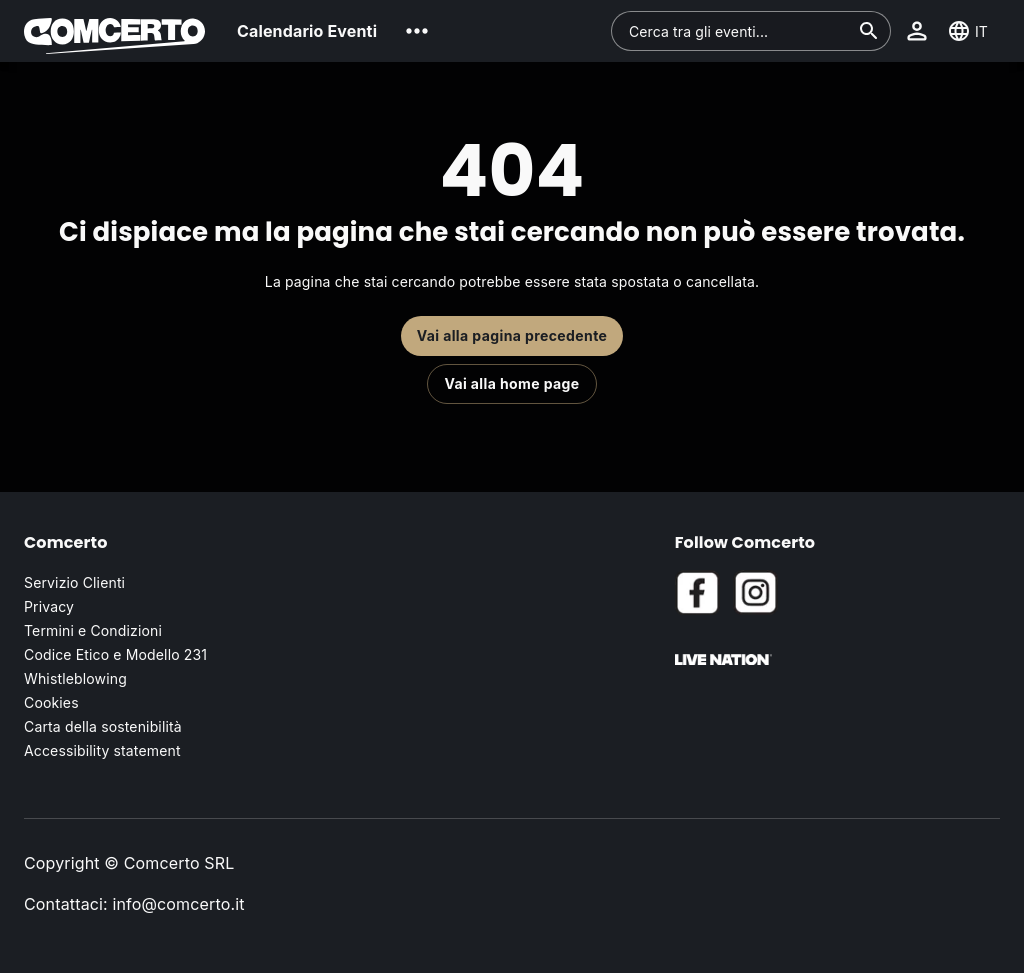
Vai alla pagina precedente (512, 335)
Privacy (49, 606)
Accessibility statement (102, 750)
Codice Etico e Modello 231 (115, 654)
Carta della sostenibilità (103, 726)
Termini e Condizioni (93, 630)
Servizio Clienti (74, 582)
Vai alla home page (511, 383)
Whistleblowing (75, 678)
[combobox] (739, 31)
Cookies (51, 702)
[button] (417, 31)
